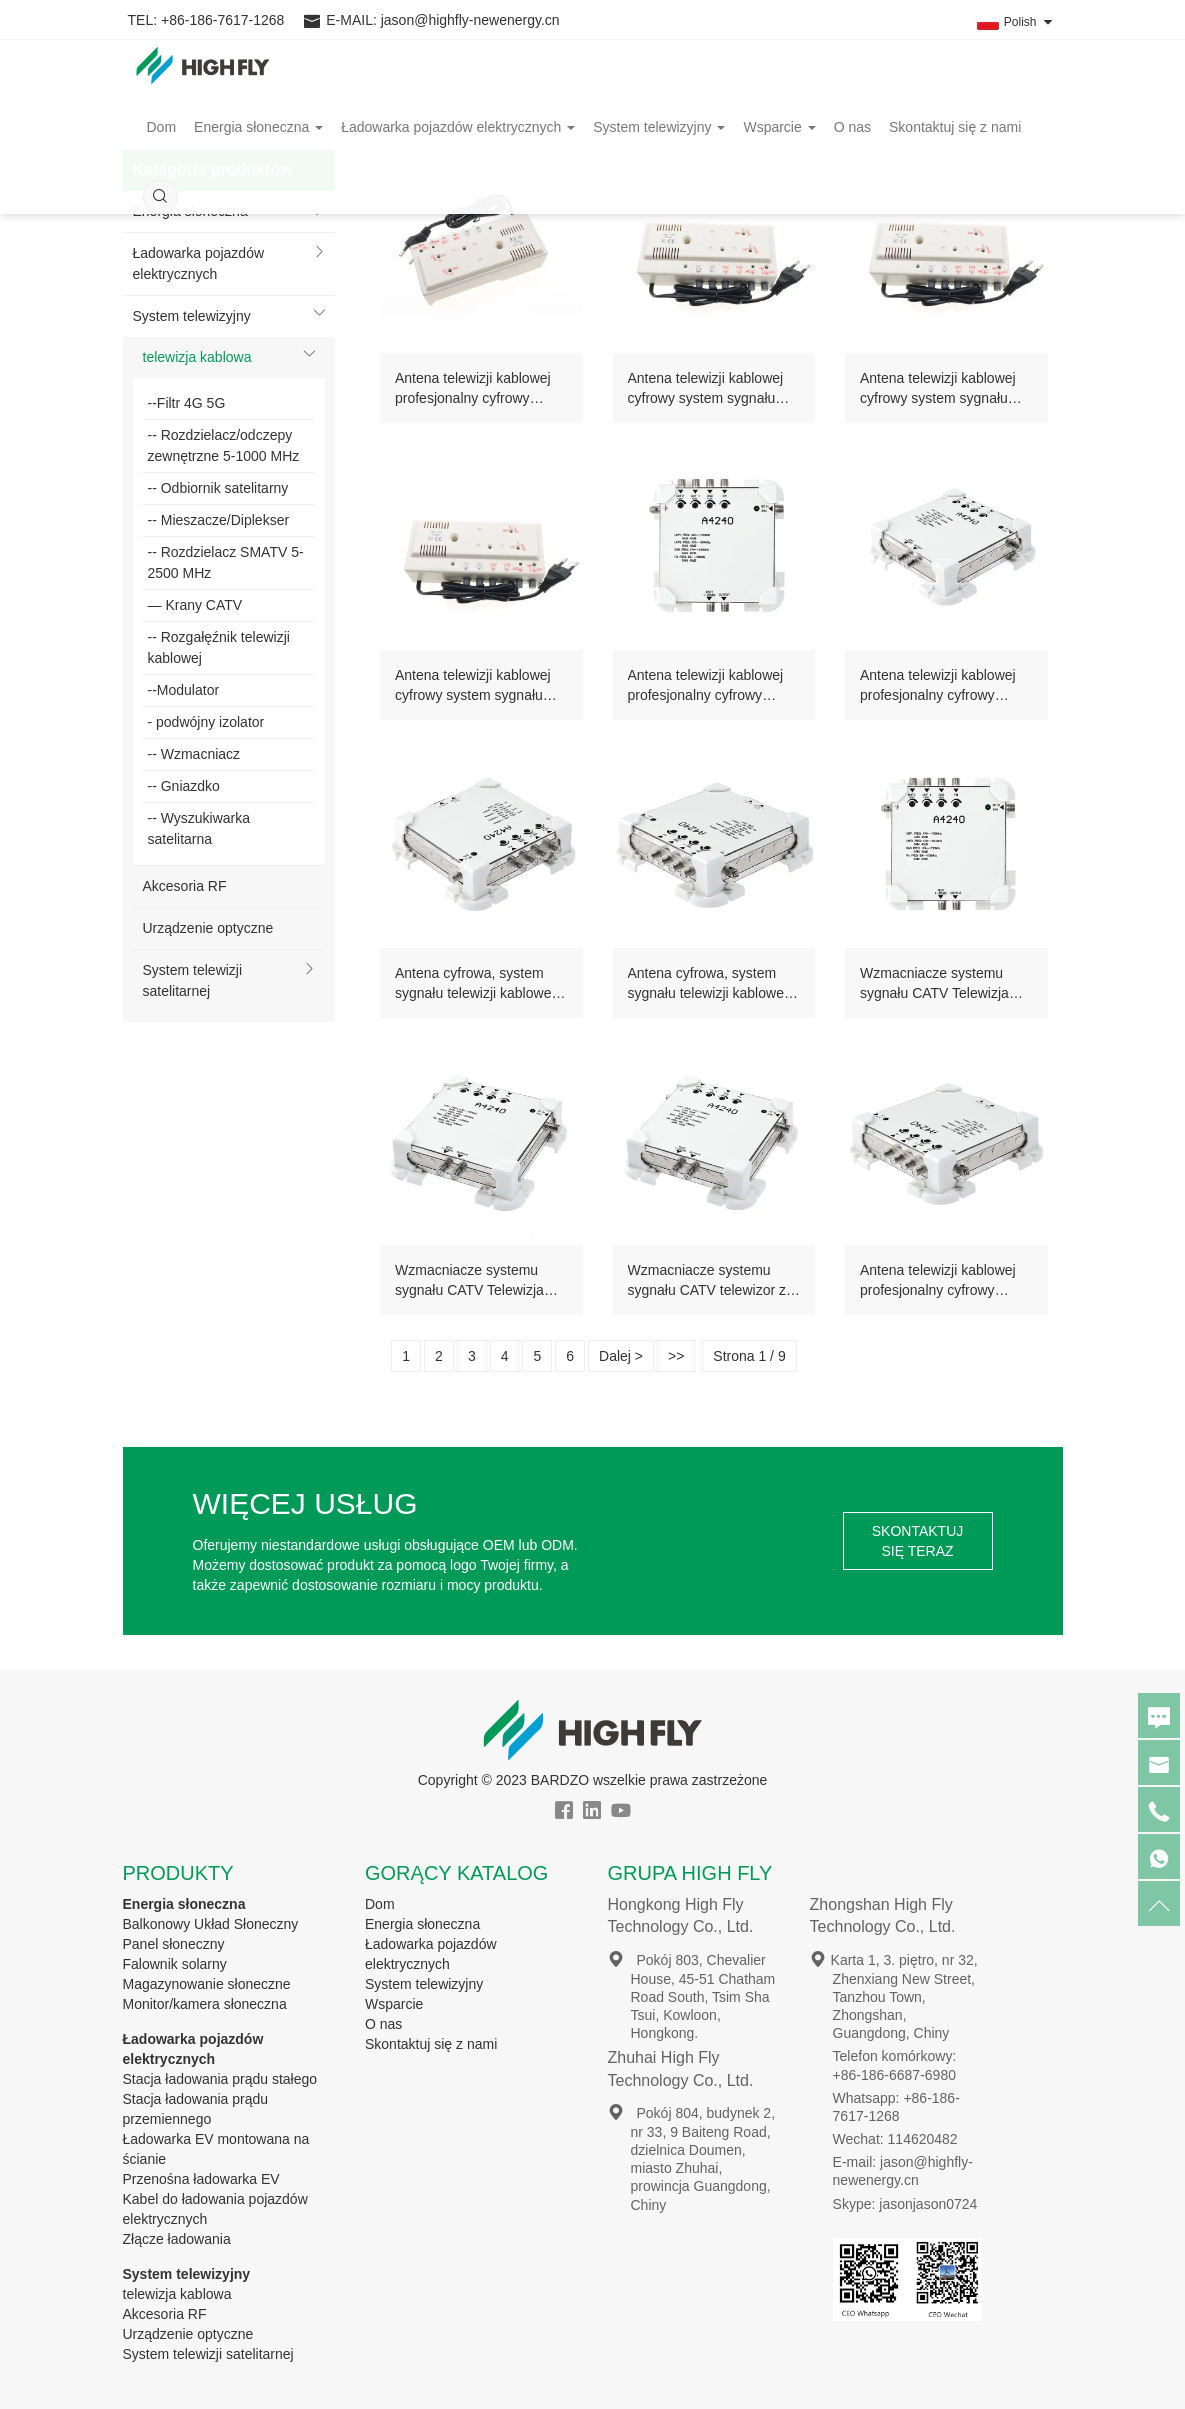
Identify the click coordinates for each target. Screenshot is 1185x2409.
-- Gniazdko (184, 786)
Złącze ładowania (177, 2239)
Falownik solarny (175, 1964)
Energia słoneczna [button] (258, 145)
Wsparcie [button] (779, 145)
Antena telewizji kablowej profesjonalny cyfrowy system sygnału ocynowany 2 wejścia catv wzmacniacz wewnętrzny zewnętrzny (945, 686)
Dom (162, 145)
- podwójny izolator (206, 722)
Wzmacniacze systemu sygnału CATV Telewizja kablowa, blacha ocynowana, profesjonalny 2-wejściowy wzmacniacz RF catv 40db (476, 1281)
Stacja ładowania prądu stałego (220, 2079)
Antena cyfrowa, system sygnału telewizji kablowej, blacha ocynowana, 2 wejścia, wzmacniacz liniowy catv (476, 984)
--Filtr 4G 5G (187, 403)
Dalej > (621, 1356)
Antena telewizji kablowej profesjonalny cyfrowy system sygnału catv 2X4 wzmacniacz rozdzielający (475, 389)
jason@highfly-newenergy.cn (470, 20)
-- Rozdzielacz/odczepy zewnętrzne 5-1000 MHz (224, 445)
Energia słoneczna (184, 1904)
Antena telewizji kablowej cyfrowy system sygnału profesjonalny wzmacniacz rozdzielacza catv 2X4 (709, 389)
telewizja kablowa (197, 357)
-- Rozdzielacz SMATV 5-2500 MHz (226, 562)
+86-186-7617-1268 (222, 20)
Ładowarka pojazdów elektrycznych (199, 263)
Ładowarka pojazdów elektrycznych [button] (458, 145)
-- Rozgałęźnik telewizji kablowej (219, 647)
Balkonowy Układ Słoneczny (211, 1924)
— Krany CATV (195, 605)
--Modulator (184, 690)
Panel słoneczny (174, 1944)
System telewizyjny (192, 316)
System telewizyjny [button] (659, 145)
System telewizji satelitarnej (193, 980)
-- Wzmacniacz (194, 754)
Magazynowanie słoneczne (207, 1984)
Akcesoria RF (185, 886)
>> (676, 1356)
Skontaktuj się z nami (955, 145)
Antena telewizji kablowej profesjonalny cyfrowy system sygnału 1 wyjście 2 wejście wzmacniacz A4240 (713, 686)
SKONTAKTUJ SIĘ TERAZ (918, 1541)
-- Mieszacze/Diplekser (219, 520)
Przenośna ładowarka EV (201, 2179)
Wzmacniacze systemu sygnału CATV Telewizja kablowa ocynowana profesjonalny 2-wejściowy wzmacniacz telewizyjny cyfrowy (941, 984)
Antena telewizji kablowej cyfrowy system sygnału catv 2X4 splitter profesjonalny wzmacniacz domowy (476, 686)
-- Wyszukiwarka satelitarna (199, 828)
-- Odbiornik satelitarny (218, 488)
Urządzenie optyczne (208, 928)
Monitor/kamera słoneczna (205, 2004)
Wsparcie (394, 2004)
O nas (852, 145)
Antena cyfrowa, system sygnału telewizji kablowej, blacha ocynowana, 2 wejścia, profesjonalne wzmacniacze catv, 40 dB (709, 984)
